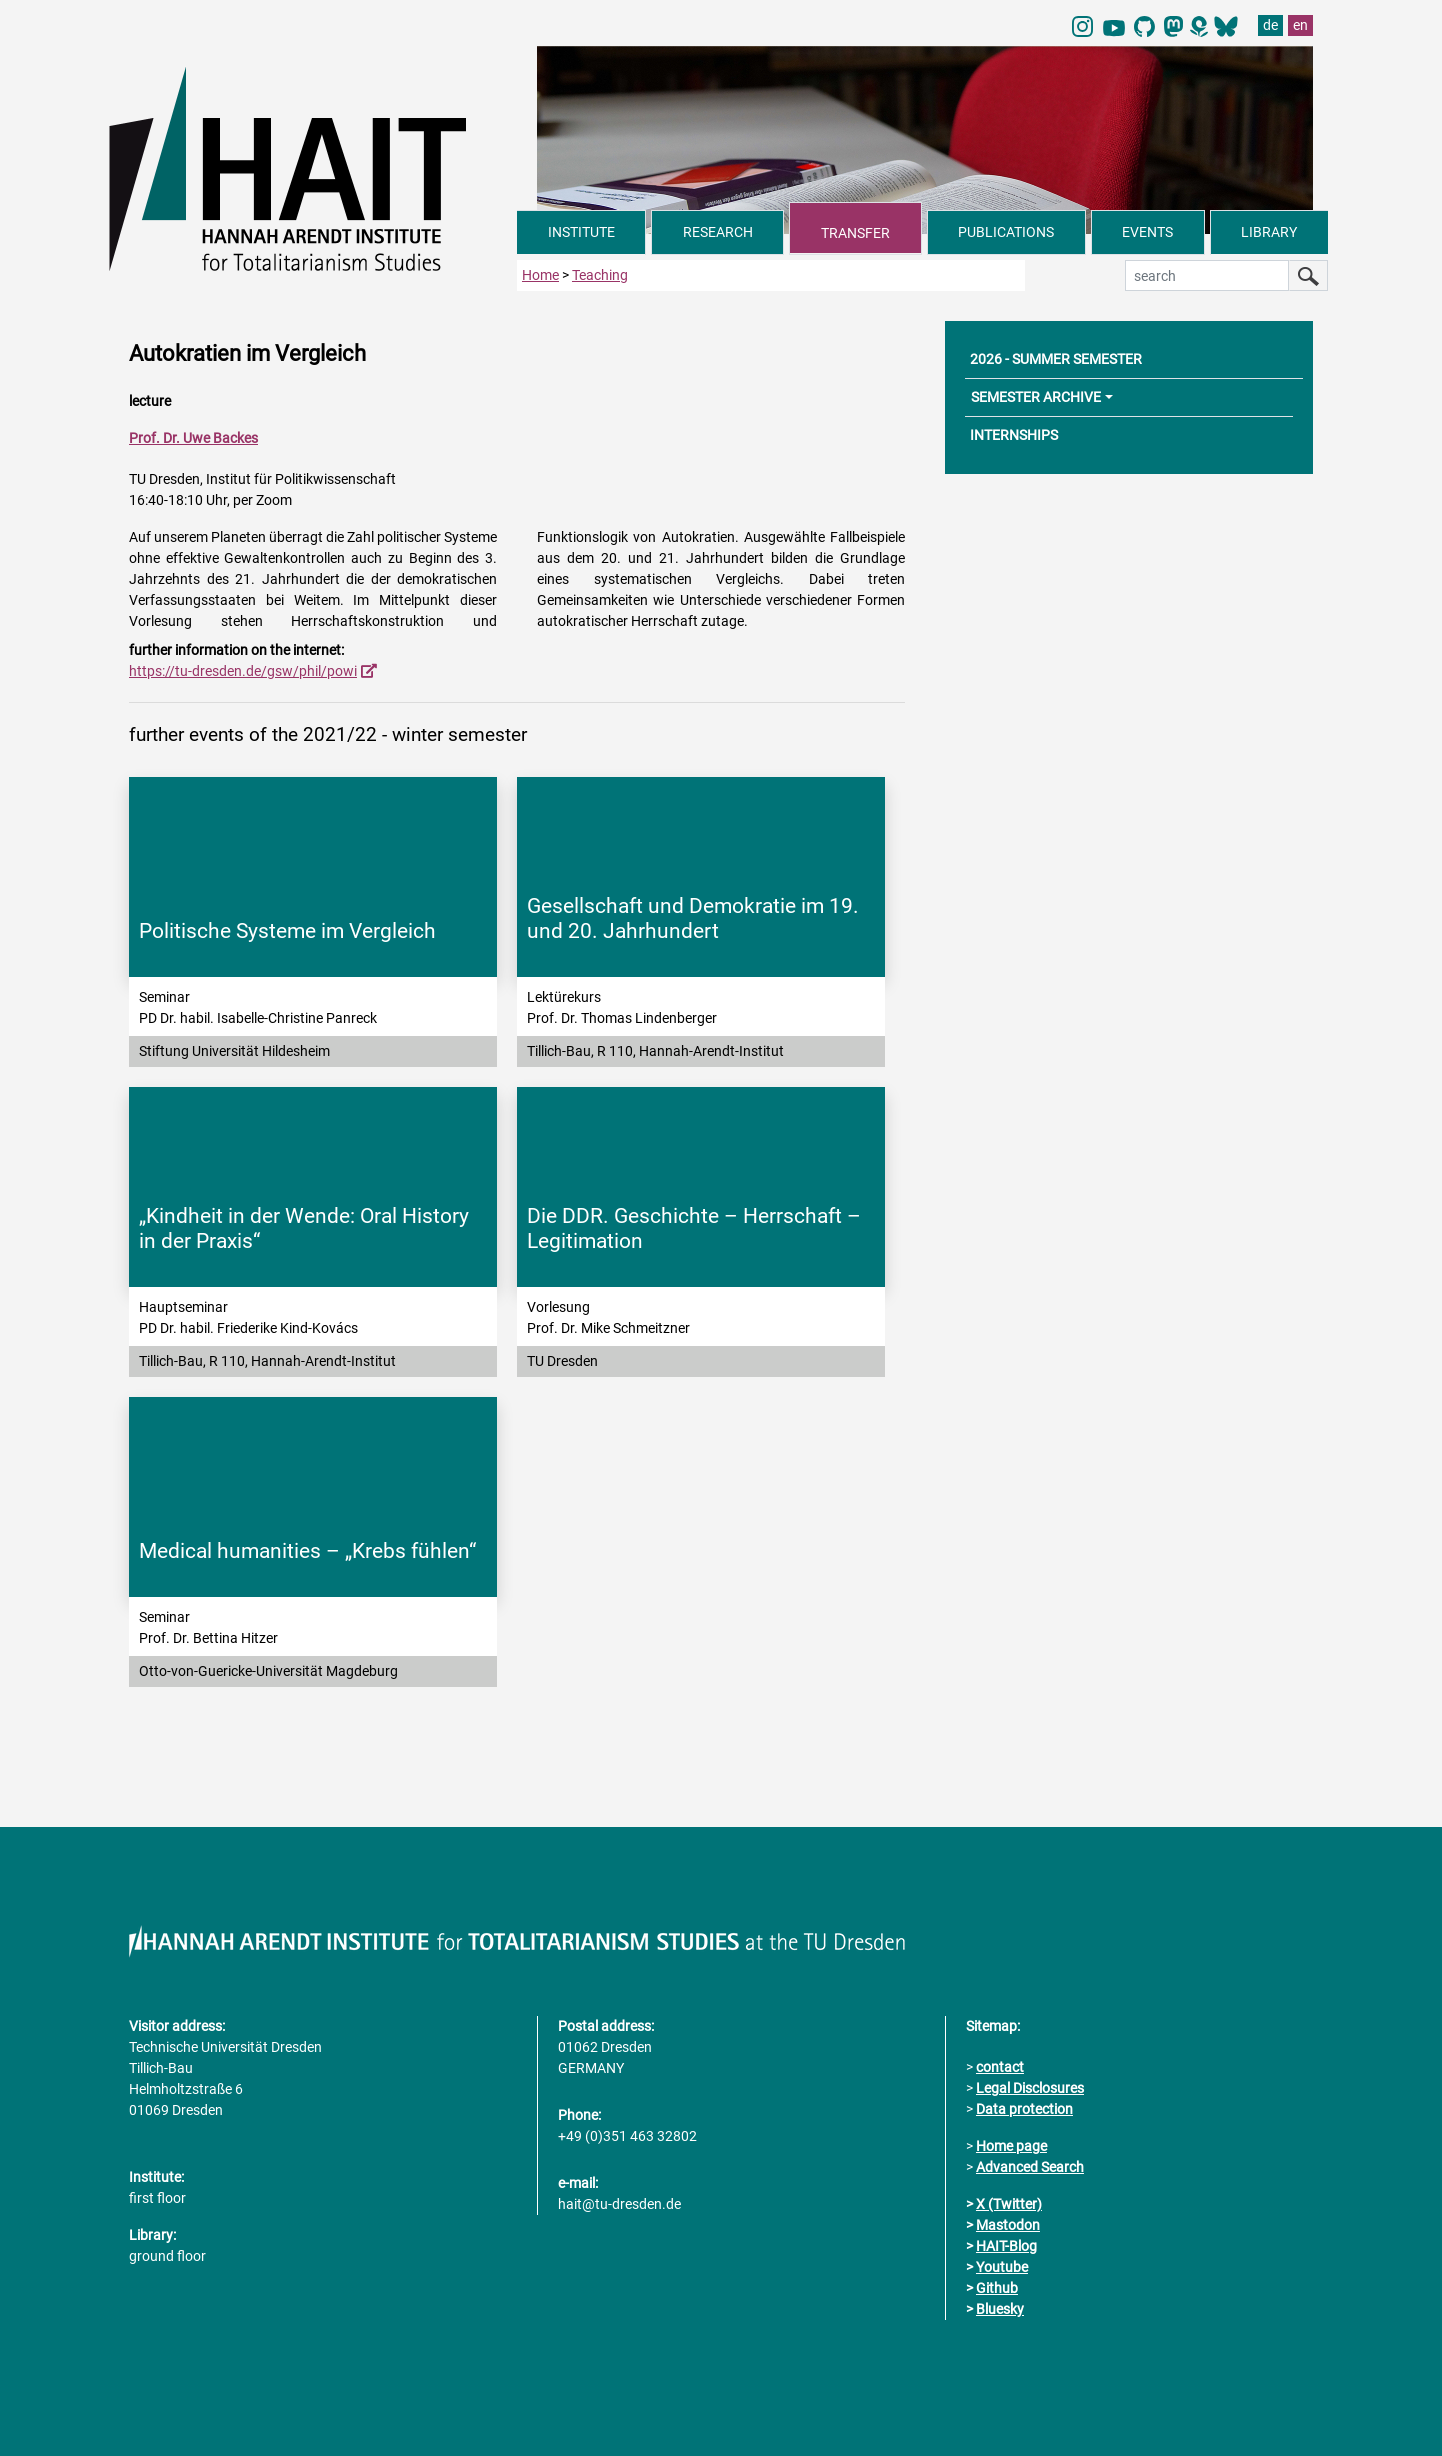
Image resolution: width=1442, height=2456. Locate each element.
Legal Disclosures (1030, 2088)
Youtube (1002, 2267)
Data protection (1024, 2109)
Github (997, 2288)
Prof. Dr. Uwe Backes (193, 438)
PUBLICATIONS (1006, 232)
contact (1000, 2067)
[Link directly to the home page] (313, 168)
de (1270, 25)
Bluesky (1000, 2309)
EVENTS (1147, 232)
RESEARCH (718, 232)
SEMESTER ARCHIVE (1036, 397)
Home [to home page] (540, 275)
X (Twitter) (1009, 2204)
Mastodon (1008, 2225)
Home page (1011, 2146)
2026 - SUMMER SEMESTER (1056, 359)
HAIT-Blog (1006, 2246)
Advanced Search (1030, 2167)
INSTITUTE (581, 232)
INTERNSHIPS (1014, 435)
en (1300, 25)
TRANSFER (855, 233)
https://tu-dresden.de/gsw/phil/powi (243, 671)
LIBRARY (1269, 232)
